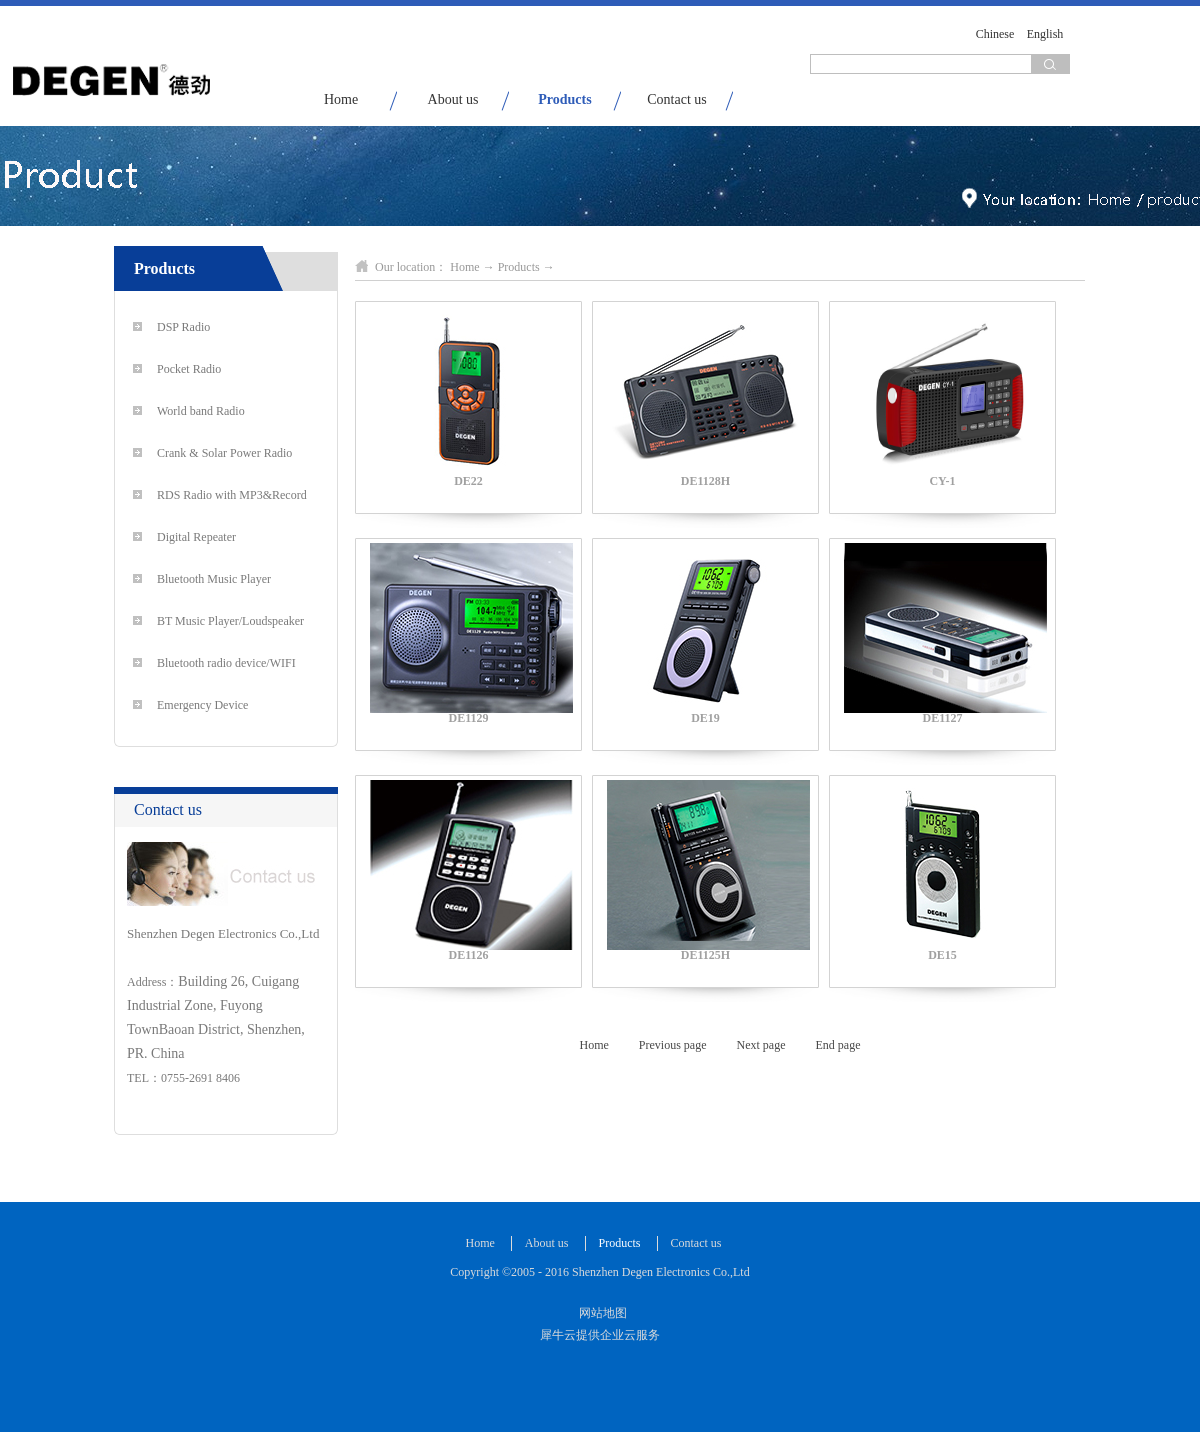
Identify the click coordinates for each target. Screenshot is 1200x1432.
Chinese (995, 34)
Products (519, 267)
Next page (761, 1045)
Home (341, 99)
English (1045, 34)
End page (837, 1045)
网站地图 (600, 1313)
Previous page (673, 1045)
